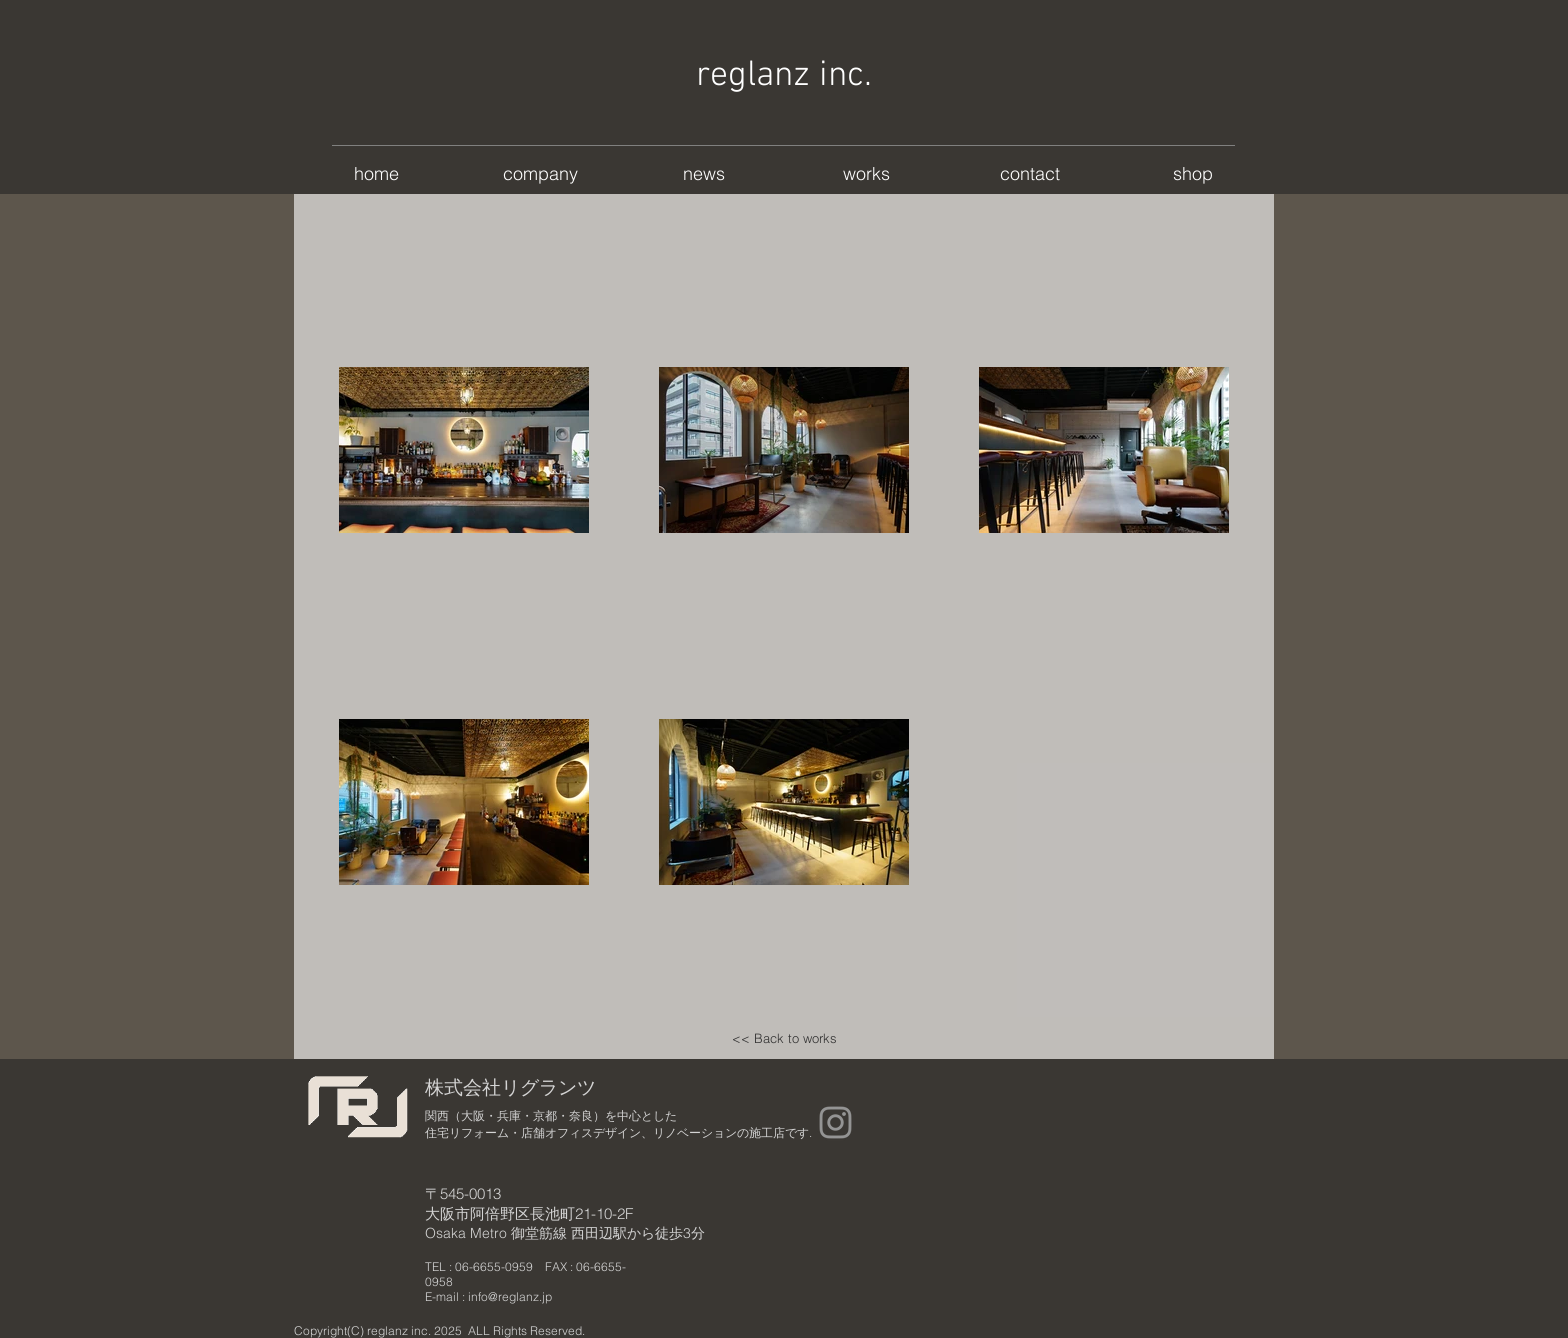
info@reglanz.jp (510, 1296)
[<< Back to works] (784, 1038)
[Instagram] (835, 1122)
